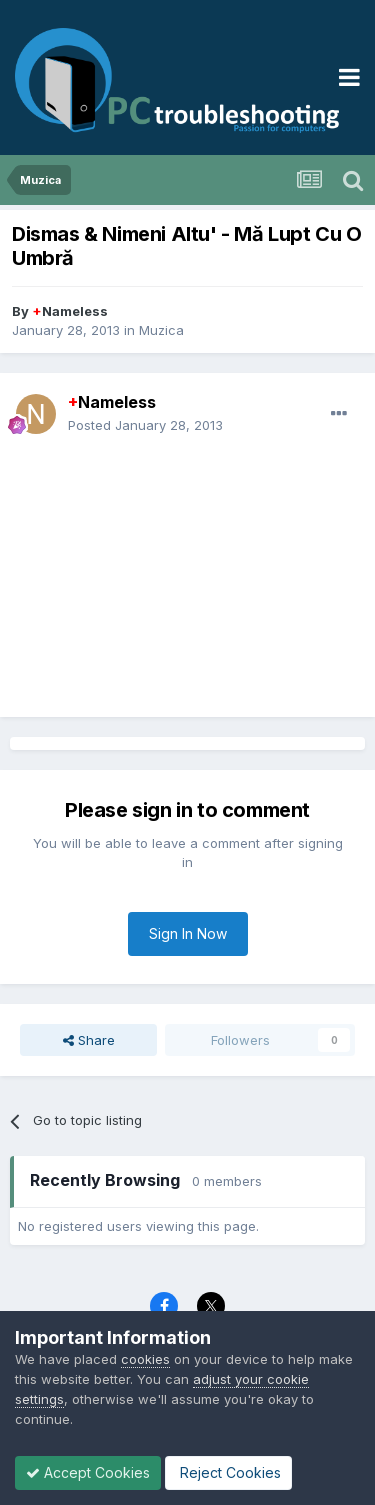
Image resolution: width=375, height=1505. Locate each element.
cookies (145, 1359)
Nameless (70, 311)
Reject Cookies (228, 1472)
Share (89, 1040)
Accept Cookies (88, 1472)
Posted (145, 425)
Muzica (161, 330)
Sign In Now (188, 933)
